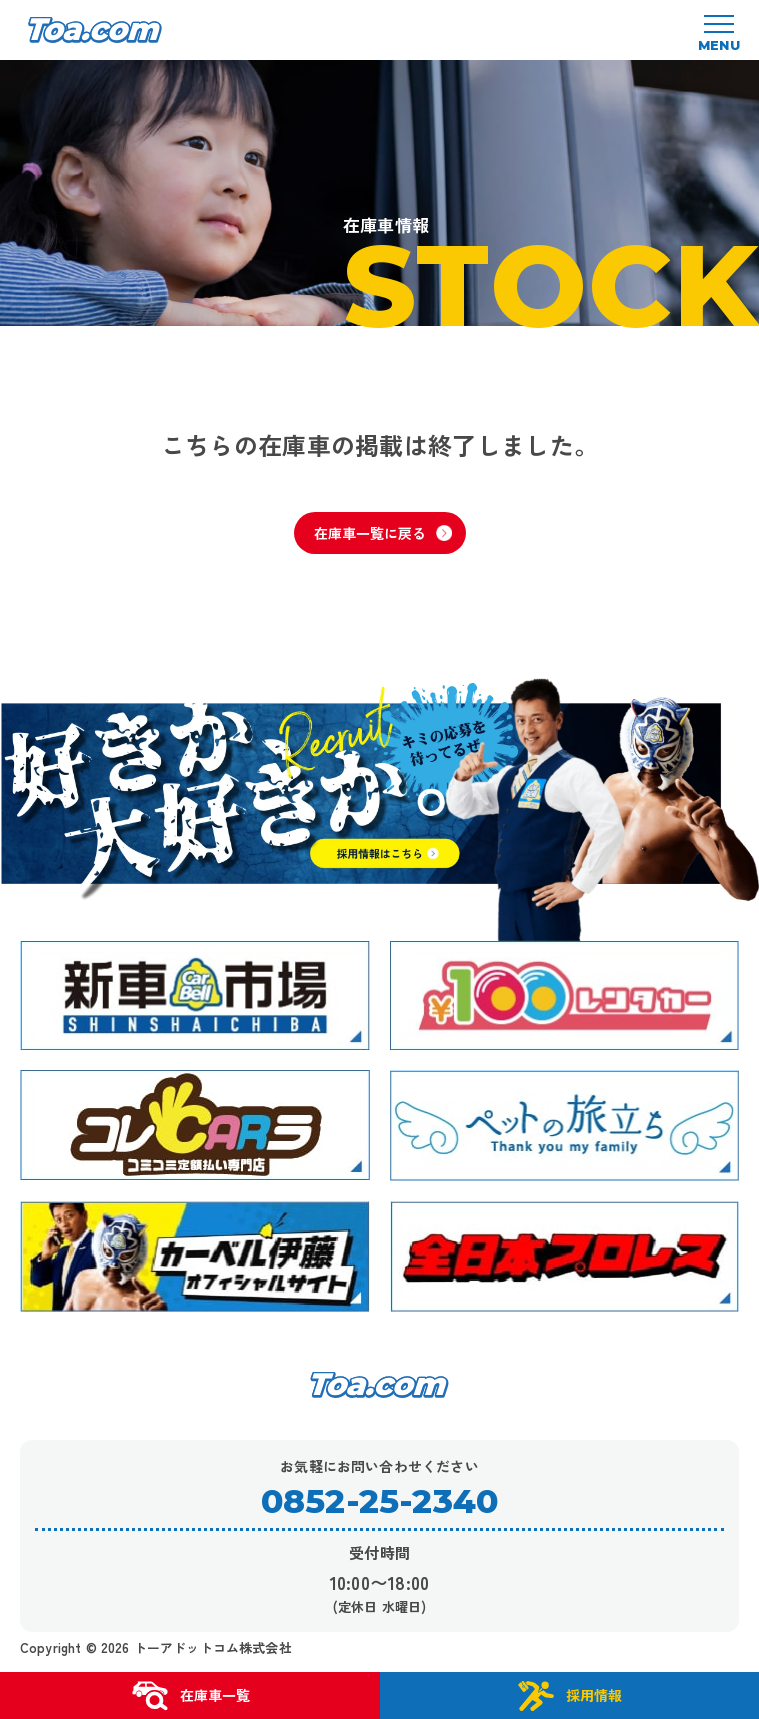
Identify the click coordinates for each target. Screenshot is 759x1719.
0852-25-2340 (379, 1501)
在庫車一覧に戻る (383, 533)
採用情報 (569, 1696)
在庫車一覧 (190, 1696)
